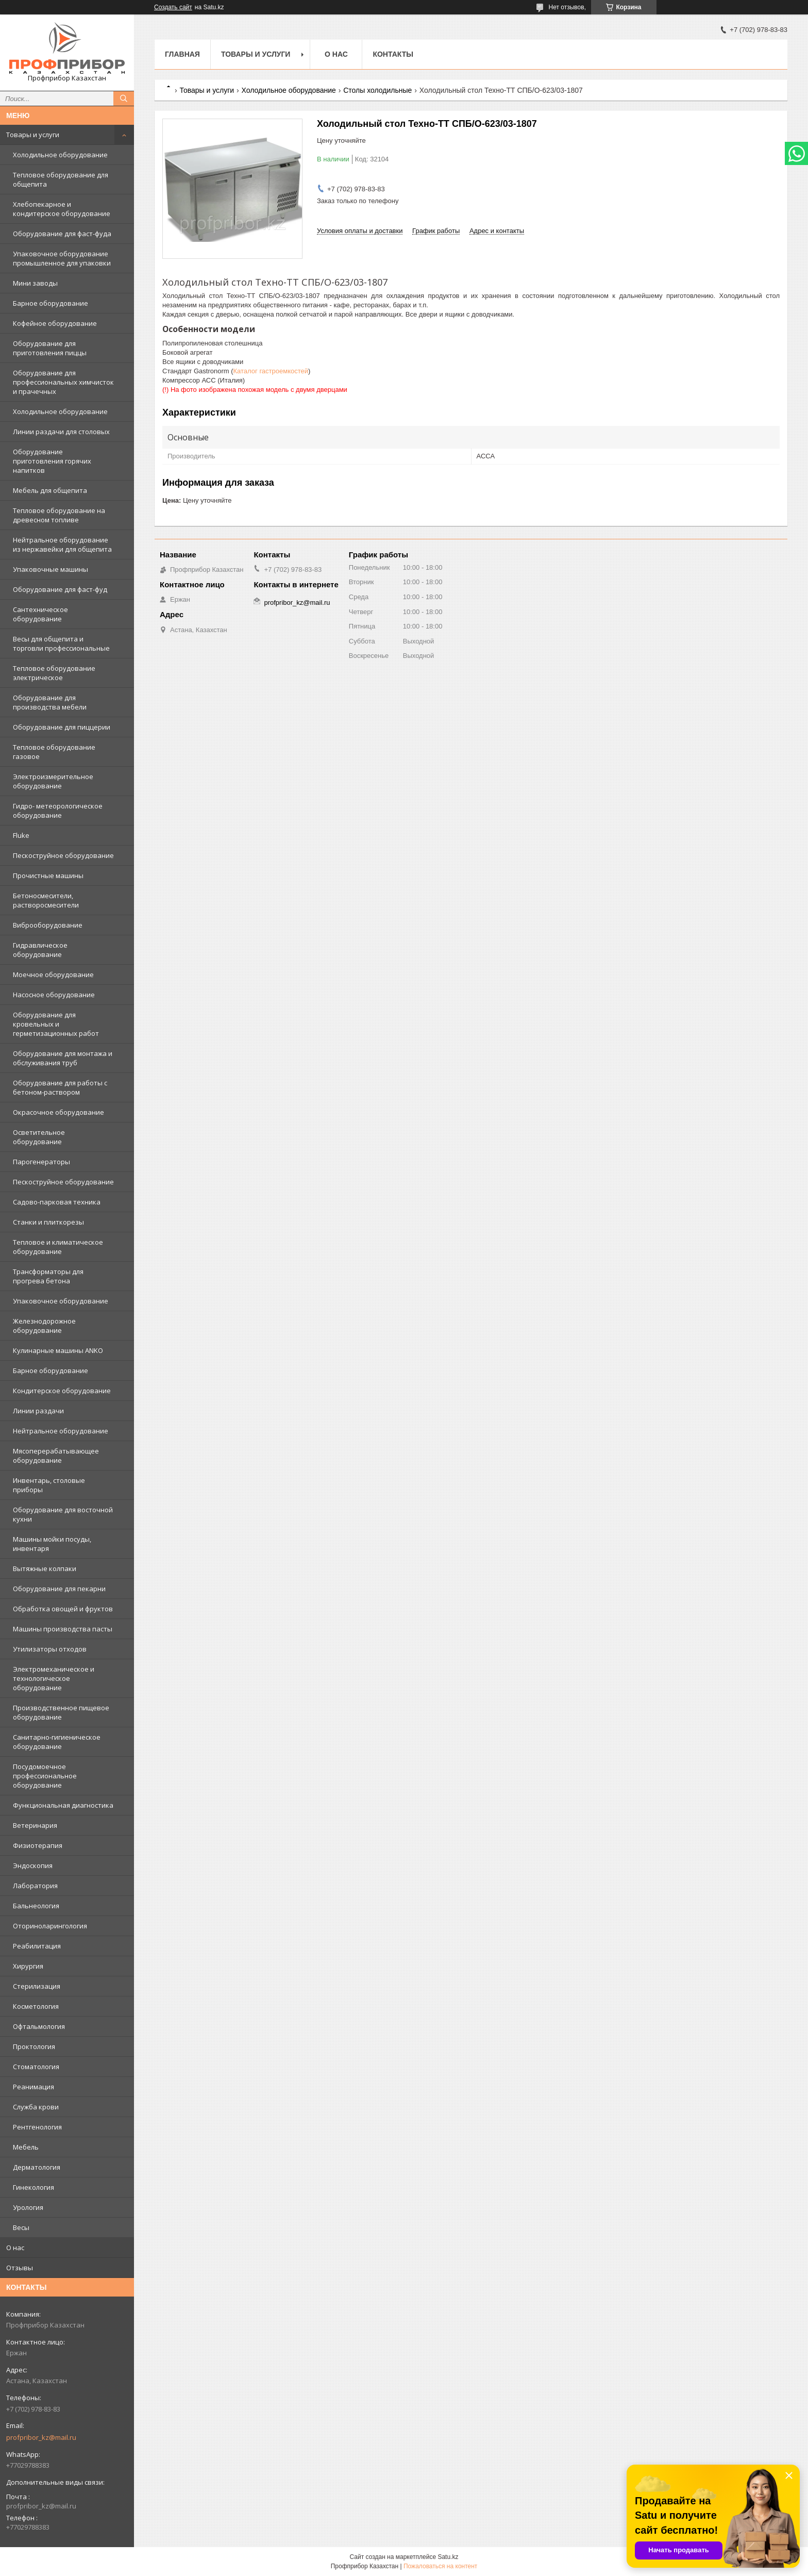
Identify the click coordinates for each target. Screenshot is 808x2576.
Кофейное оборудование (55, 323)
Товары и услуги (32, 134)
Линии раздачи (38, 1410)
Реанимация (33, 2086)
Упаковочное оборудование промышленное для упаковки (62, 258)
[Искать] (123, 98)
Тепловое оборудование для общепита (60, 179)
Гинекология (33, 2187)
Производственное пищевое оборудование (61, 1712)
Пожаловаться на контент (440, 2566)
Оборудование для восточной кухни (63, 1514)
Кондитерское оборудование (62, 1390)
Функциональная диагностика (63, 1805)
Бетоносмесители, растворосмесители (46, 900)
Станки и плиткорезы (48, 1222)
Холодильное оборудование (60, 154)
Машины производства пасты (62, 1628)
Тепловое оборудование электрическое (54, 673)
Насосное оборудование (54, 994)
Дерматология (36, 2167)
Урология (28, 2207)
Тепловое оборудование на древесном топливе (59, 515)
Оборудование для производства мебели (50, 702)
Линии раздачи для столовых (61, 431)
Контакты (393, 54)
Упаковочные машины (50, 569)
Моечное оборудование (53, 974)
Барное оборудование (50, 303)
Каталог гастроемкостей (271, 371)
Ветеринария (35, 1825)
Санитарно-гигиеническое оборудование (56, 1741)
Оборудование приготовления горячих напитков (52, 461)
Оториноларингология (50, 1925)
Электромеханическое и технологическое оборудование (53, 1678)
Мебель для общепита (50, 490)
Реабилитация (37, 1946)
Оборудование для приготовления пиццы (50, 348)
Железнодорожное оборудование (44, 1325)
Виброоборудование (47, 925)
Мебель (26, 2147)
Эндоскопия (33, 1865)
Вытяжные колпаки (44, 1568)
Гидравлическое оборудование (40, 949)
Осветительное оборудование (39, 1137)
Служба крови (36, 2106)
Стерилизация (36, 1986)
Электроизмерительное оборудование (53, 781)
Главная (182, 54)
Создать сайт (173, 7)
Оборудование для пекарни (59, 1588)
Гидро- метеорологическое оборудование (58, 810)
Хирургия (28, 1966)
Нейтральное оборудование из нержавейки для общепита (62, 544)
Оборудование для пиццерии (61, 727)
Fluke (21, 835)
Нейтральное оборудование (60, 1430)
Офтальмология (39, 2026)
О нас (15, 2247)
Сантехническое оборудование (40, 614)
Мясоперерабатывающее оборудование (56, 1455)
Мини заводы (35, 283)
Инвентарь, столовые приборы (49, 1485)
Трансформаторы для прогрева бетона (48, 1276)
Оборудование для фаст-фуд (60, 589)
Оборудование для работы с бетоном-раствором (60, 1087)
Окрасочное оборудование (58, 1112)
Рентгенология (37, 2127)
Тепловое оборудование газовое (54, 751)
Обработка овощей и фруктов (63, 1608)
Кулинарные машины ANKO (58, 1350)
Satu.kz (447, 2557)
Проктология (34, 2046)
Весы (21, 2227)
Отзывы (19, 2267)
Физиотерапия (37, 1845)
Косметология (36, 2006)
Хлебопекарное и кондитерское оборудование (61, 209)
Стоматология (36, 2066)
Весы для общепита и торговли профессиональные (61, 643)
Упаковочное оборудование (60, 1301)
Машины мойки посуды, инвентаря (52, 1543)
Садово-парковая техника (56, 1202)
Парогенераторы (41, 1161)
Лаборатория (35, 1885)
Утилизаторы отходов (50, 1649)
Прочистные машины (48, 875)
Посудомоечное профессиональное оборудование (45, 1776)
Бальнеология (36, 1905)
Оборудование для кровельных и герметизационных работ (56, 1024)
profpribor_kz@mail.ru (41, 2437)
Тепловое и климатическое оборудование (58, 1246)
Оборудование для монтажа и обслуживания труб (62, 1058)
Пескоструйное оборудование (63, 855)
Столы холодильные (377, 90)
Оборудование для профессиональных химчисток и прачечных (63, 382)
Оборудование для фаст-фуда (62, 233)
